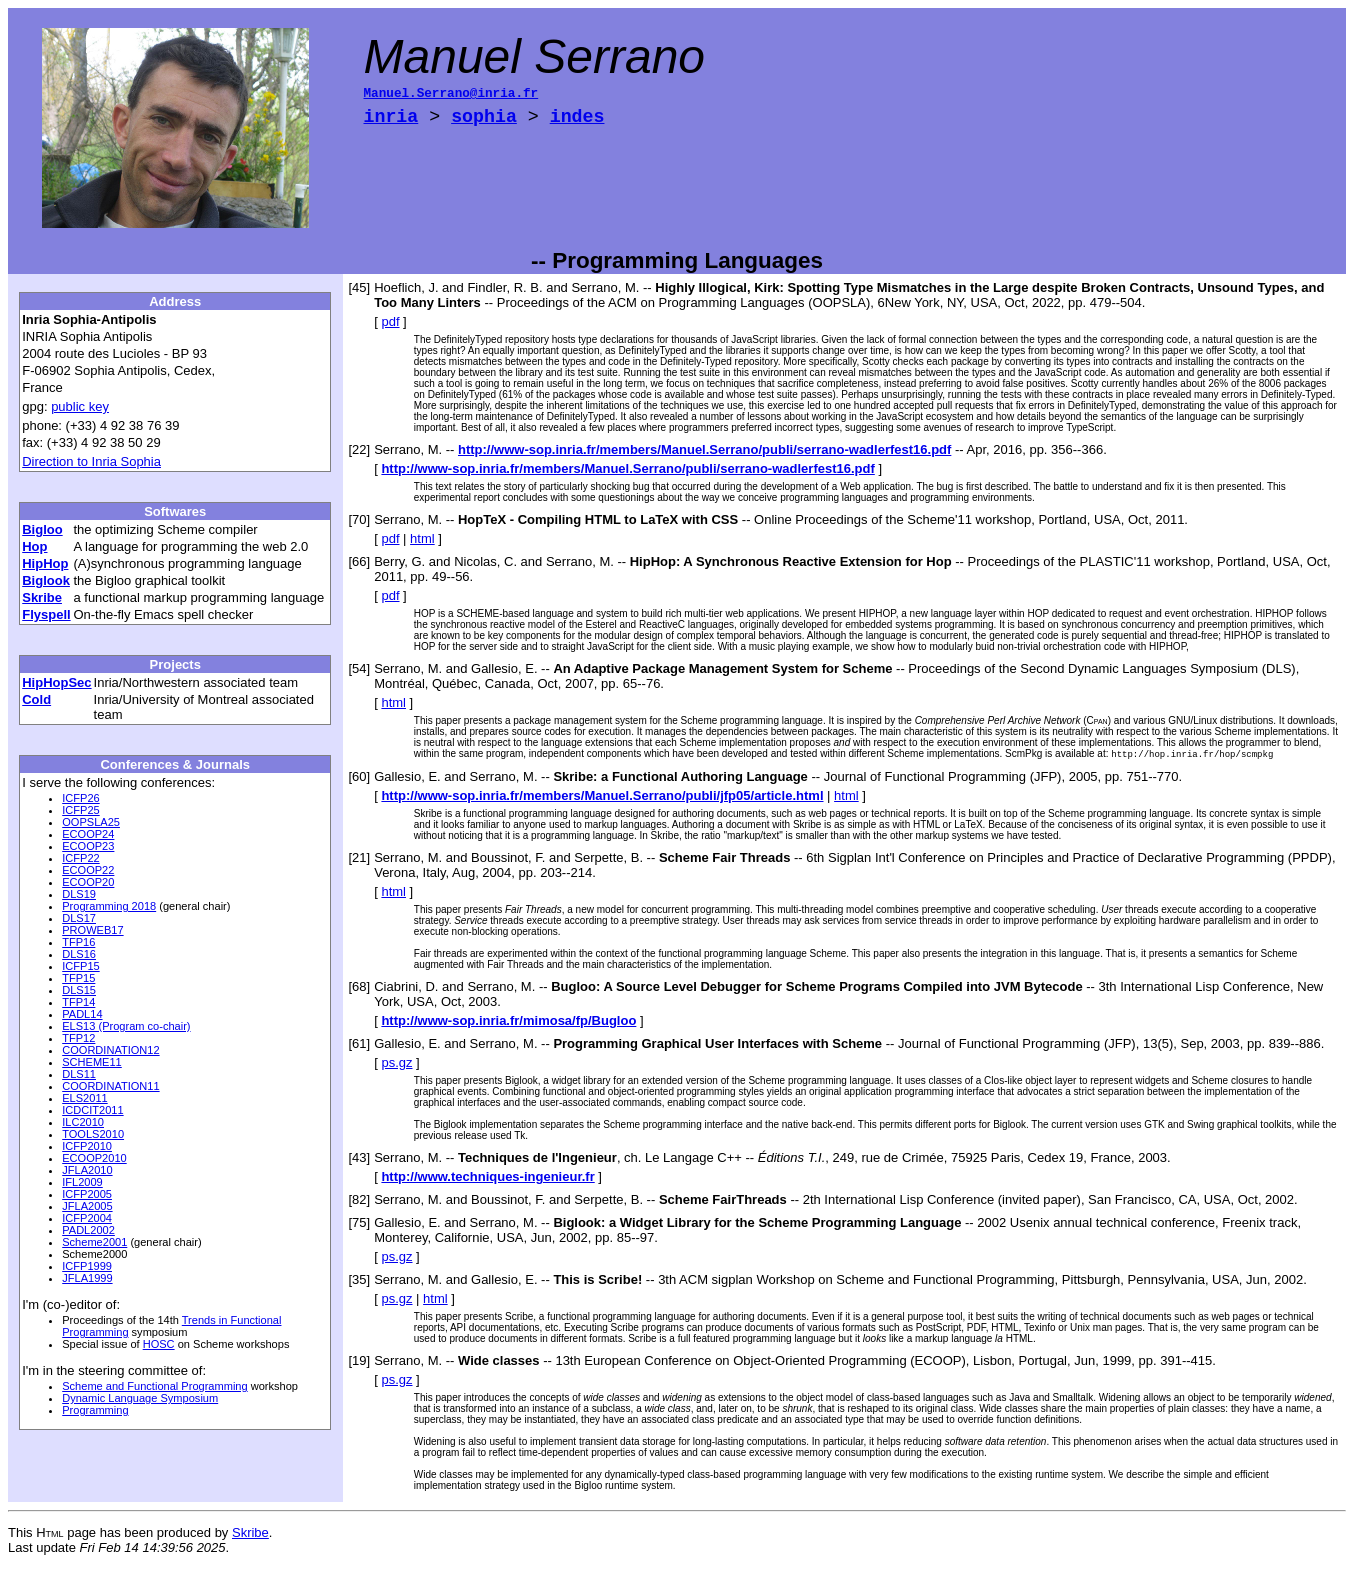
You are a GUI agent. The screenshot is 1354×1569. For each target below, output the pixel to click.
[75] (360, 1223)
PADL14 (82, 1014)
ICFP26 (80, 798)
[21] (360, 858)
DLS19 (79, 894)
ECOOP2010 (94, 1158)
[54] (360, 668)
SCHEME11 (92, 1062)
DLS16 (79, 954)
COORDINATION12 (110, 1050)
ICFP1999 (87, 1266)
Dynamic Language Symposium (140, 1398)
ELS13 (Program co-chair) (126, 1026)
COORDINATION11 (110, 1086)
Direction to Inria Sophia (91, 461)
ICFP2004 (87, 1218)
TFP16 (78, 942)
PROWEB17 (92, 930)
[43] (360, 1158)
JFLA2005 (87, 1206)
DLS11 (79, 1074)
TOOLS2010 (93, 1134)
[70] (360, 519)
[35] (360, 1280)
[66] (360, 561)
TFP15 (78, 978)
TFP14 (78, 1002)
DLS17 (79, 918)
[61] (360, 1044)
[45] (360, 287)
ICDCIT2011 (92, 1110)
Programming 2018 (109, 906)
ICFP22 (80, 858)
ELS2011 (84, 1098)
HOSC (159, 1344)
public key (80, 406)
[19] (360, 1361)
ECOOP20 (88, 882)
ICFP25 (80, 810)
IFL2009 (82, 1182)
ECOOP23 (88, 846)
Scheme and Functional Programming (154, 1386)
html (422, 538)
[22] (360, 449)
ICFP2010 (87, 1146)
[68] (360, 987)
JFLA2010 (87, 1170)
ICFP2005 (87, 1194)
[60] (360, 777)
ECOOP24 (88, 834)
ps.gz (396, 1063)
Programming (95, 1410)
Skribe (250, 1533)
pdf (390, 321)
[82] (360, 1200)
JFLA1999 (87, 1278)
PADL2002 (88, 1230)
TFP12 (78, 1038)
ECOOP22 (88, 870)
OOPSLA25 (91, 822)
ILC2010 (83, 1122)
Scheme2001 (94, 1242)
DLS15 (79, 990)
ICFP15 (80, 966)
